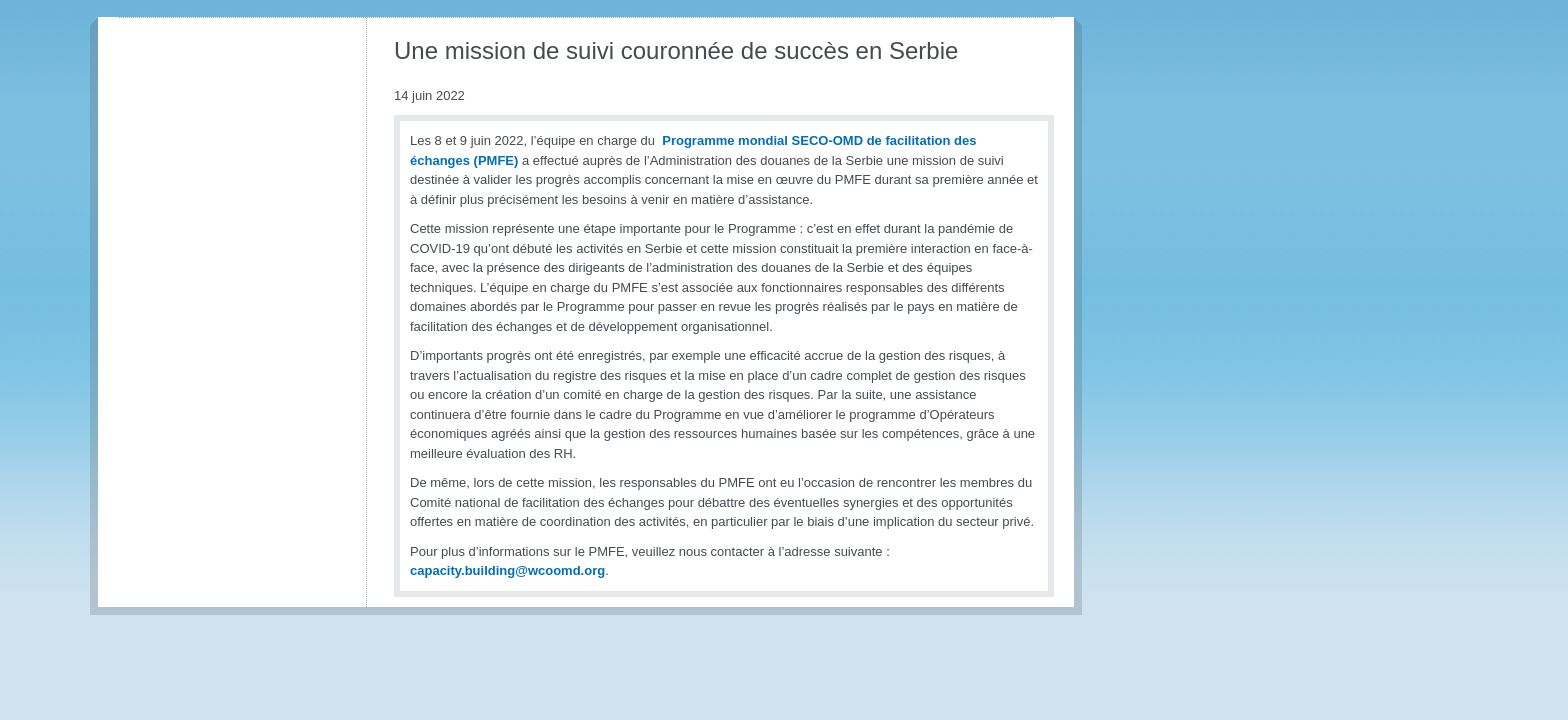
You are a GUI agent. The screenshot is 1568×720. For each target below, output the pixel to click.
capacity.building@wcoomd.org (507, 570)
